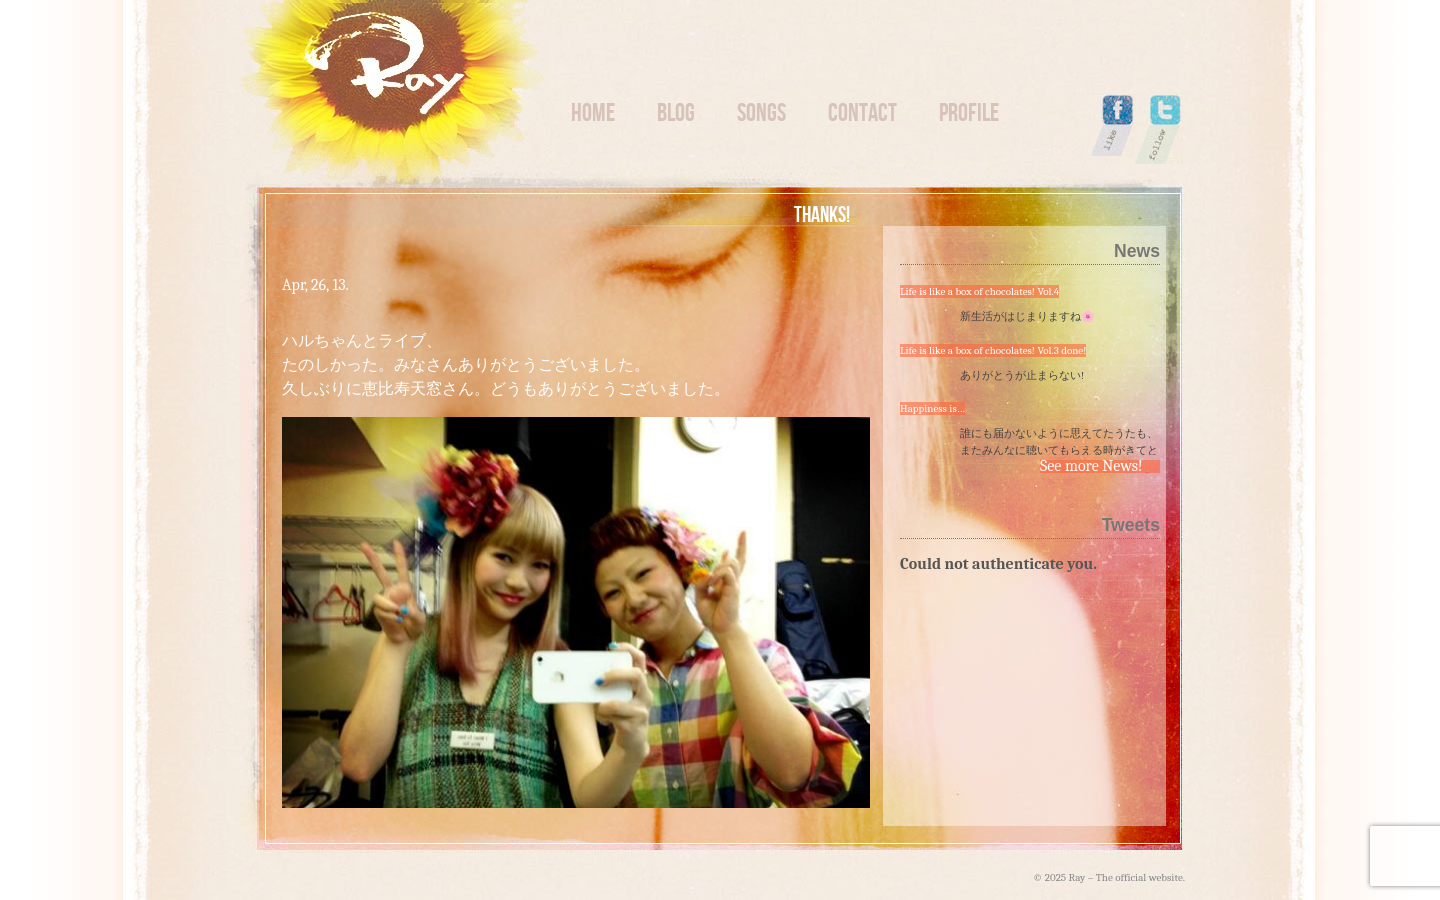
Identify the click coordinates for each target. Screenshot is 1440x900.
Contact (862, 112)
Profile (969, 112)
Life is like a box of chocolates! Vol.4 (979, 291)
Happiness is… (932, 408)
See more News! (1091, 466)
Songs (761, 112)
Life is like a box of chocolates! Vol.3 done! (993, 350)
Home (593, 112)
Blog (676, 112)
